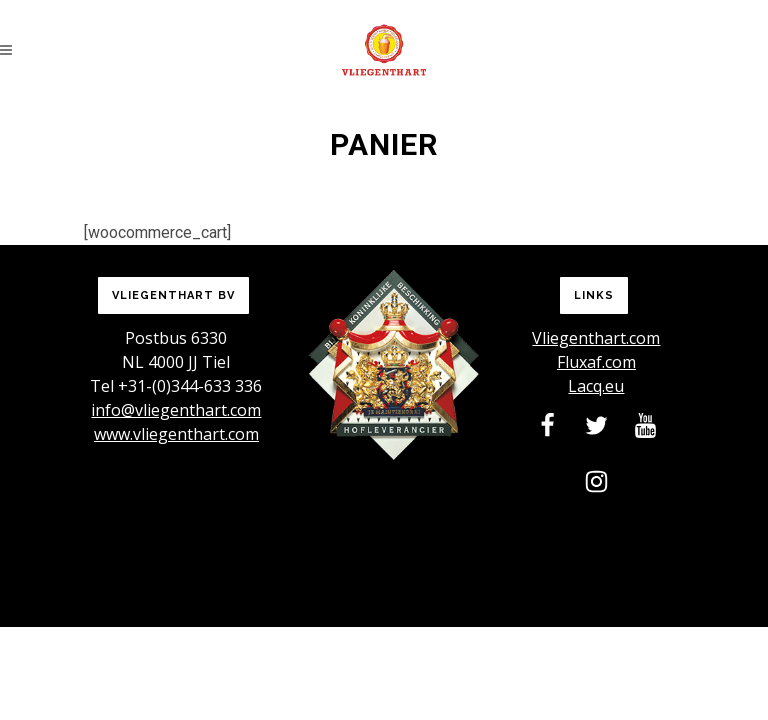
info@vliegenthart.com (176, 410)
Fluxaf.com (596, 362)
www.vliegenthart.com (176, 434)
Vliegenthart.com (596, 338)
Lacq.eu (596, 386)
